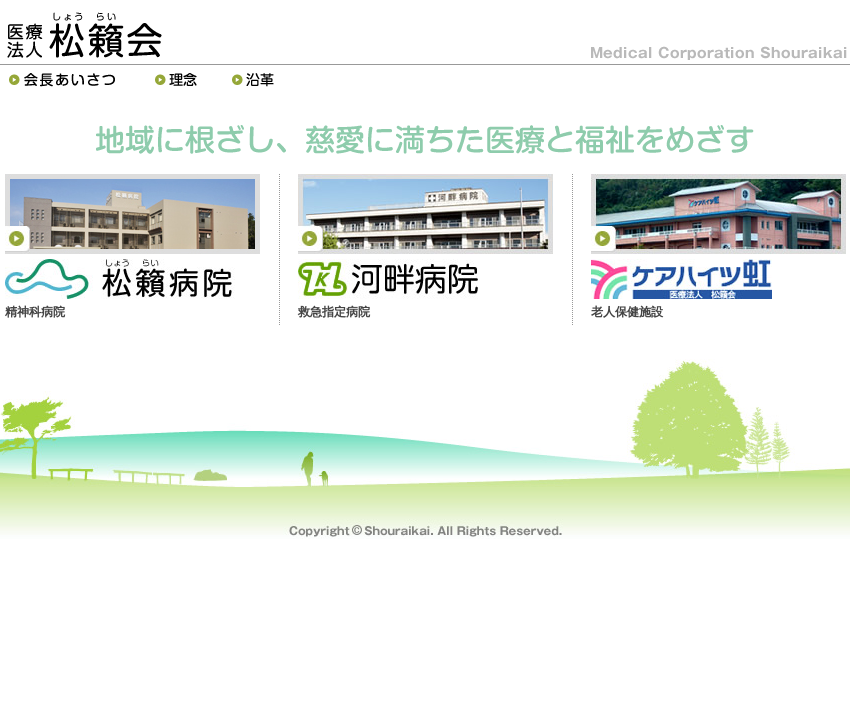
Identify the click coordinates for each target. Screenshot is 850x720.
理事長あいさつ (67, 80)
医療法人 (84, 35)
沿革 (255, 80)
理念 (178, 80)
